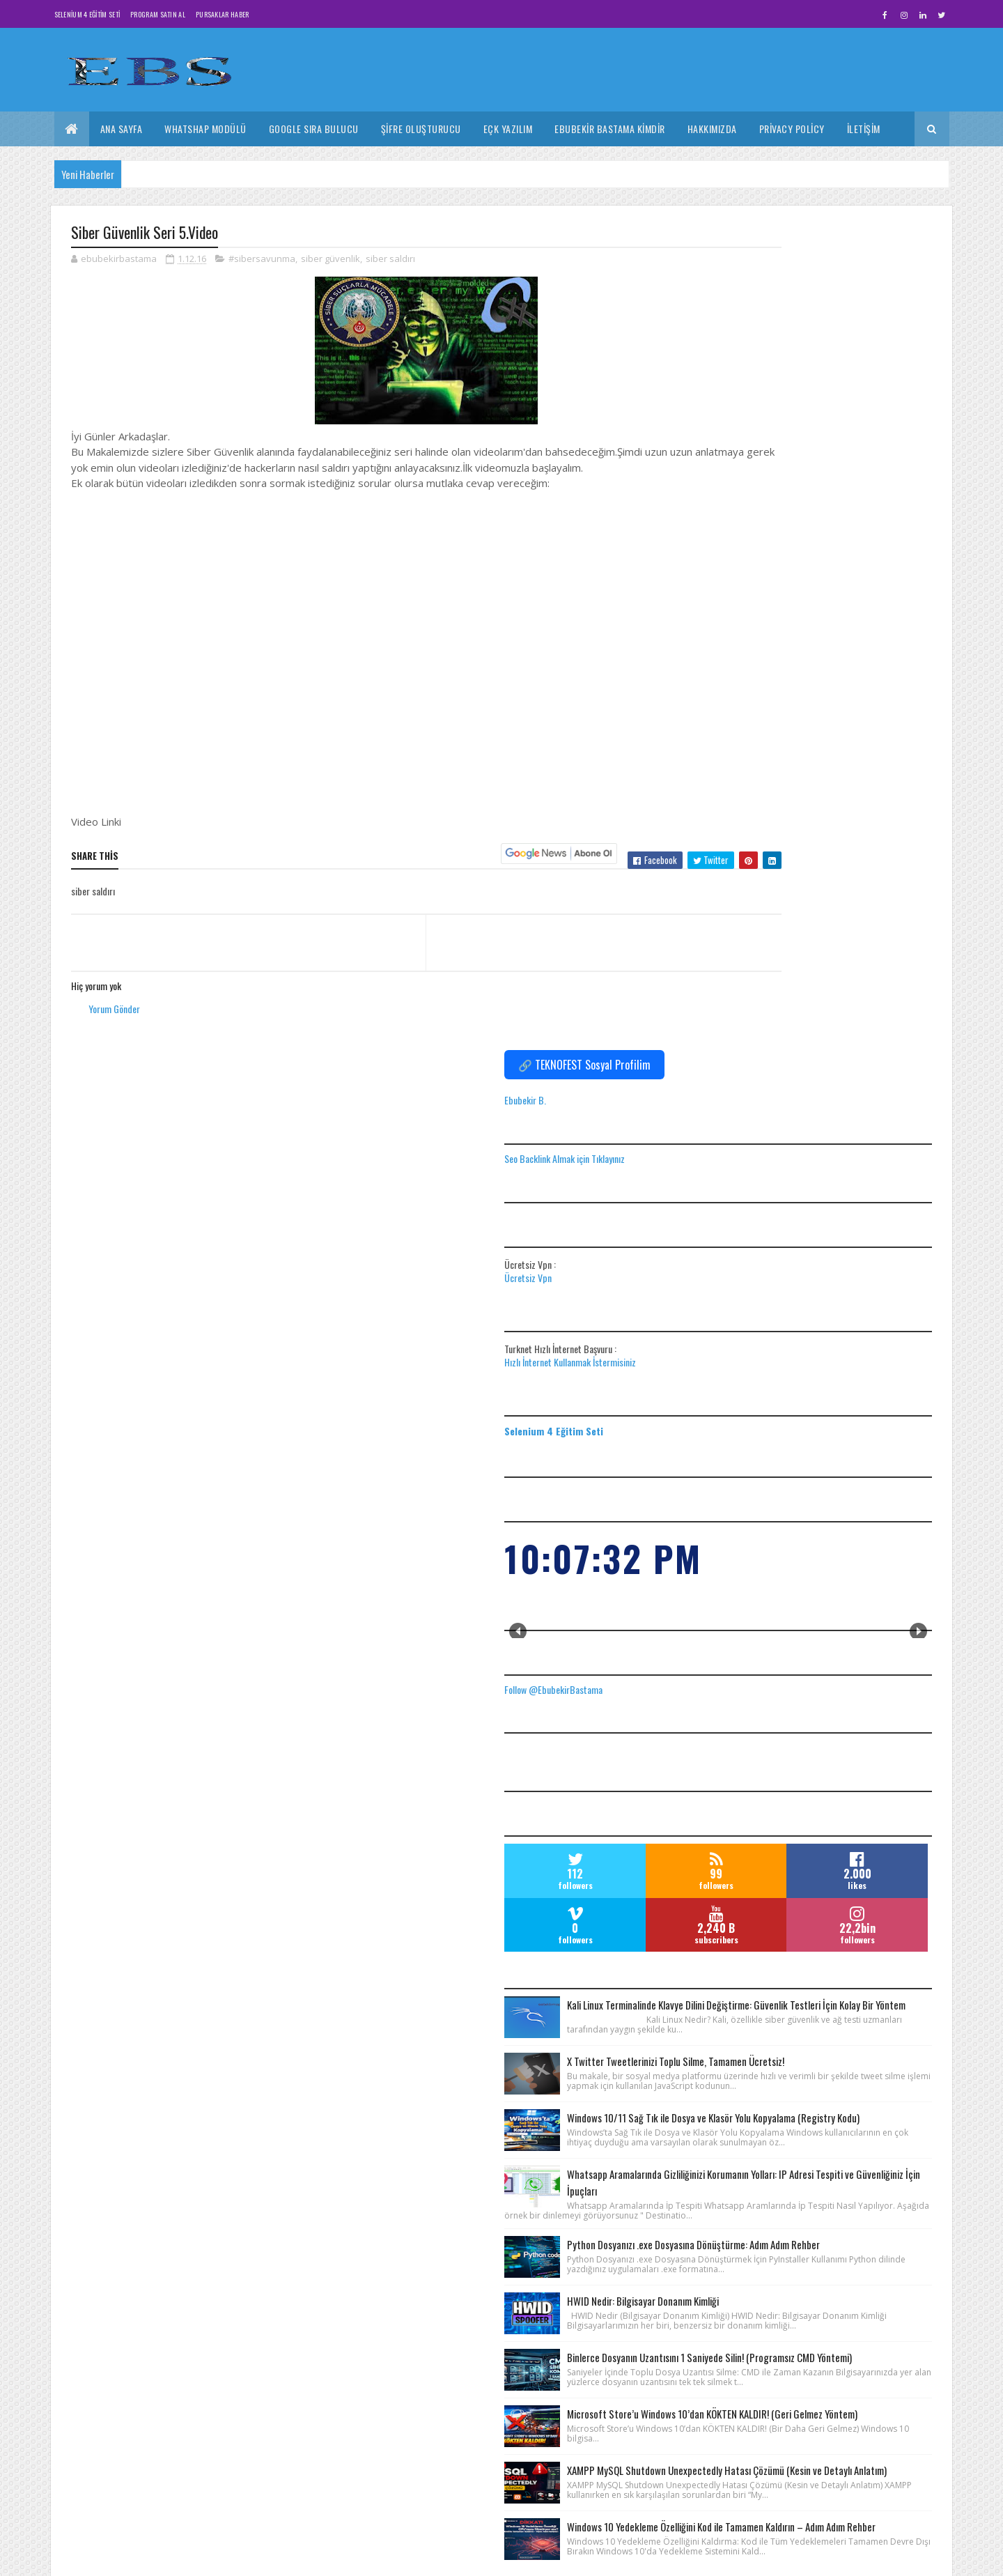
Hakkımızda (712, 128)
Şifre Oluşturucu (421, 128)
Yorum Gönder (114, 1026)
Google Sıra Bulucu (314, 128)
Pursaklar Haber (222, 14)
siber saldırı (390, 260)
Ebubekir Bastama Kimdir (609, 128)
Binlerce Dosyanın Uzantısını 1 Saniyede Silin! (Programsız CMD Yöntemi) (861, 1765)
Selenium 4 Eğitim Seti (87, 14)
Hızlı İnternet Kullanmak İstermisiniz (800, 537)
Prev (747, 806)
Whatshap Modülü (205, 128)
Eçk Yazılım (508, 128)
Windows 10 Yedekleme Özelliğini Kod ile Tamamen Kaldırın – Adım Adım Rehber (861, 2066)
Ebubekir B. (755, 275)
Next (918, 806)
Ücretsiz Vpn (758, 452)
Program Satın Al (157, 14)
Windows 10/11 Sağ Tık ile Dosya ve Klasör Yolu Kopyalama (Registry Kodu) (861, 1383)
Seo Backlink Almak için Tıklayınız (794, 333)
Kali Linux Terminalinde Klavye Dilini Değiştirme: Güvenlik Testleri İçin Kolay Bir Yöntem (864, 1196)
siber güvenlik (330, 260)
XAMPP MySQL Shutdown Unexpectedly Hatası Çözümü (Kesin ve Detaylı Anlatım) (855, 1958)
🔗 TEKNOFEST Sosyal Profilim (814, 239)
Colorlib (124, 2557)
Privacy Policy (792, 128)
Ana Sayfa (121, 128)
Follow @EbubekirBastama (783, 864)
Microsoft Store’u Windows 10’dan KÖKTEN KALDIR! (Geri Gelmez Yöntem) (853, 1861)
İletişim (863, 128)
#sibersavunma (261, 260)
